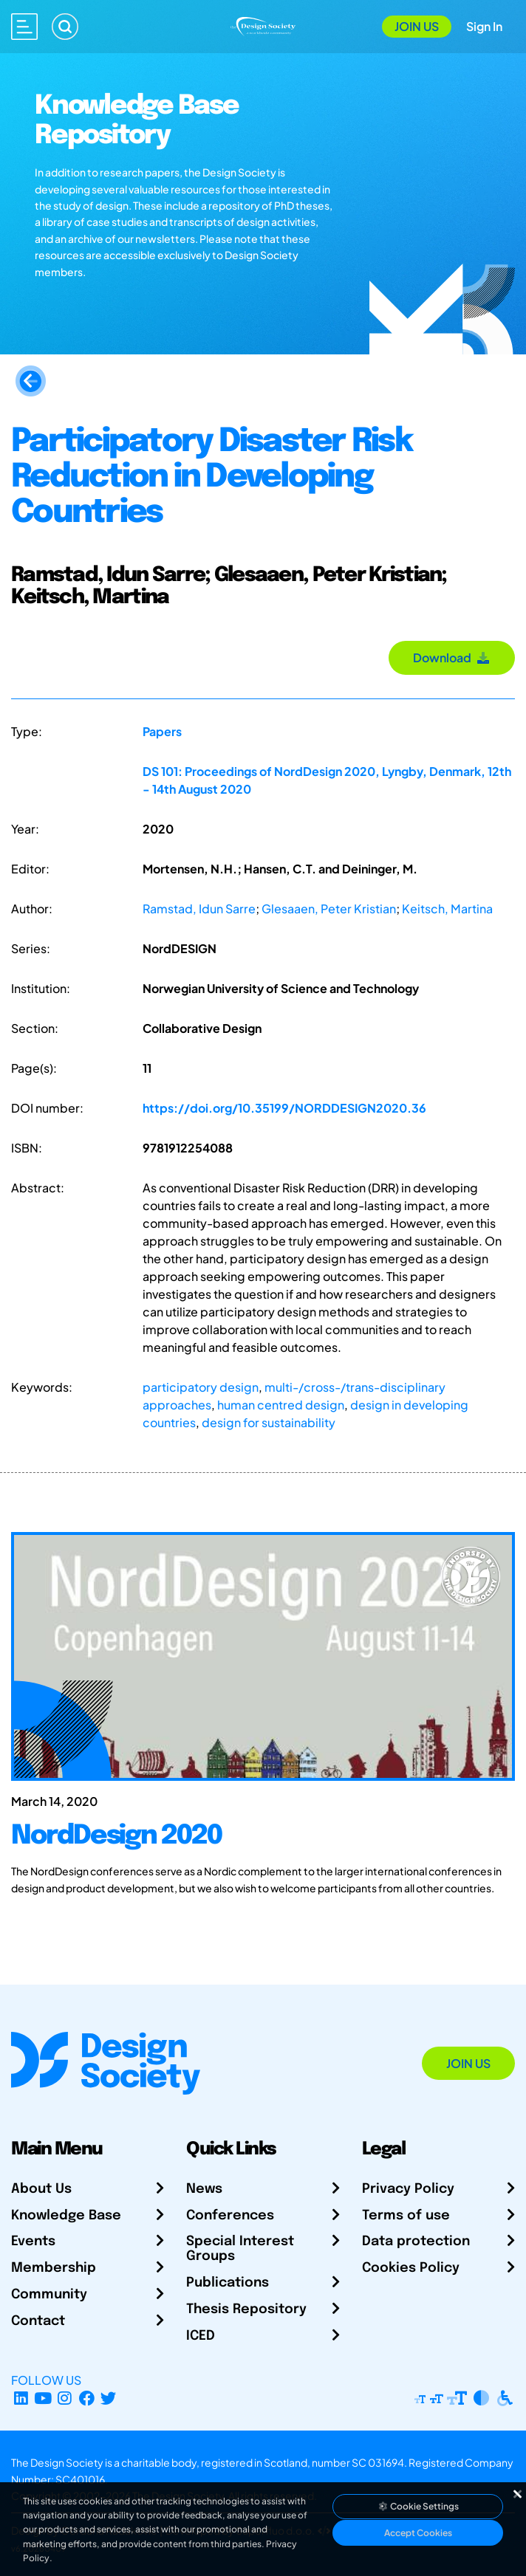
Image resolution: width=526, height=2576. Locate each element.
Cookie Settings (418, 2506)
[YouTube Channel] (43, 2397)
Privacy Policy (408, 2189)
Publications (227, 2283)
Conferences (230, 2215)
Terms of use (406, 2215)
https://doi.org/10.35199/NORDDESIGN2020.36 (284, 1108)
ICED (200, 2336)
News (204, 2189)
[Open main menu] (24, 26)
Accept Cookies (418, 2532)
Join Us (416, 26)
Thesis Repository (246, 2309)
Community (49, 2294)
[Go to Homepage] (263, 25)
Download (452, 657)
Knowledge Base (66, 2215)
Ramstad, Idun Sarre (199, 908)
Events (33, 2241)
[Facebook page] (87, 2397)
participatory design (201, 1387)
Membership (53, 2268)
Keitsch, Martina (447, 908)
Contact (38, 2321)
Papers (162, 731)
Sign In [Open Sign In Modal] (484, 26)
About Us (41, 2189)
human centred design (280, 1404)
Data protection (416, 2241)
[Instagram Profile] (65, 2397)
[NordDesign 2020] (263, 1850)
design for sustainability (268, 1422)
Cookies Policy (411, 2268)
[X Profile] (109, 2397)
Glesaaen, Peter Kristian (329, 908)
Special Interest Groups (240, 2249)
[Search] (65, 26)
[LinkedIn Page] (21, 2397)
